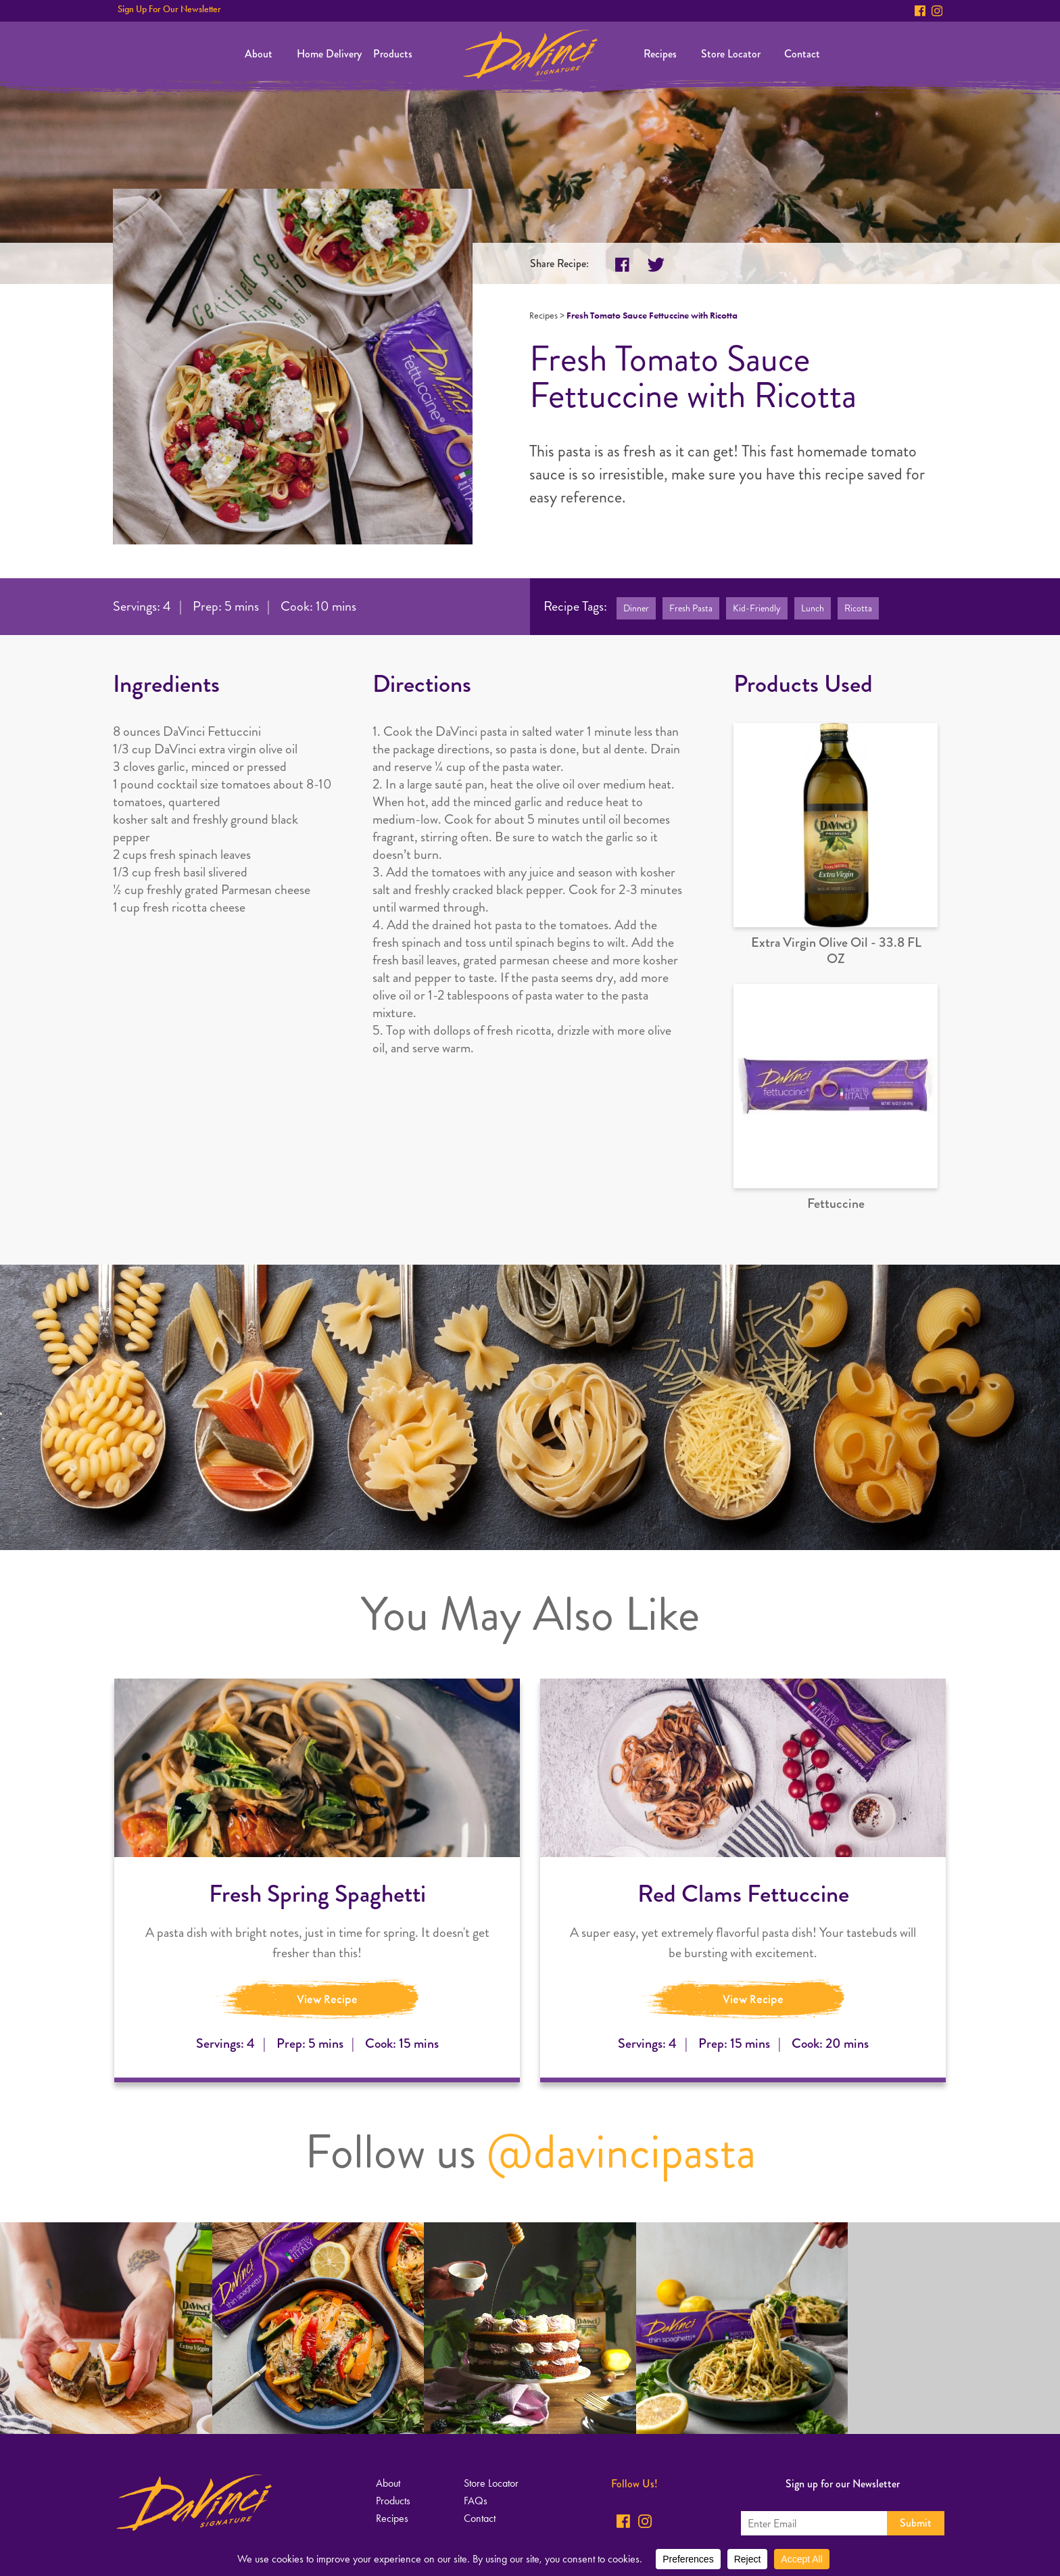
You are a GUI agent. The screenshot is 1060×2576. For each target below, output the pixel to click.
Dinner (636, 608)
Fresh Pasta (691, 608)
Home (530, 54)
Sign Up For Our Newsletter (169, 9)
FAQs (475, 2500)
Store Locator (731, 54)
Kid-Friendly (757, 608)
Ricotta (858, 608)
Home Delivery (329, 54)
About (258, 54)
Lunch (812, 608)
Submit (916, 2523)
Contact (802, 54)
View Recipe (327, 1999)
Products (392, 54)
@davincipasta (621, 2152)
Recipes (660, 54)
